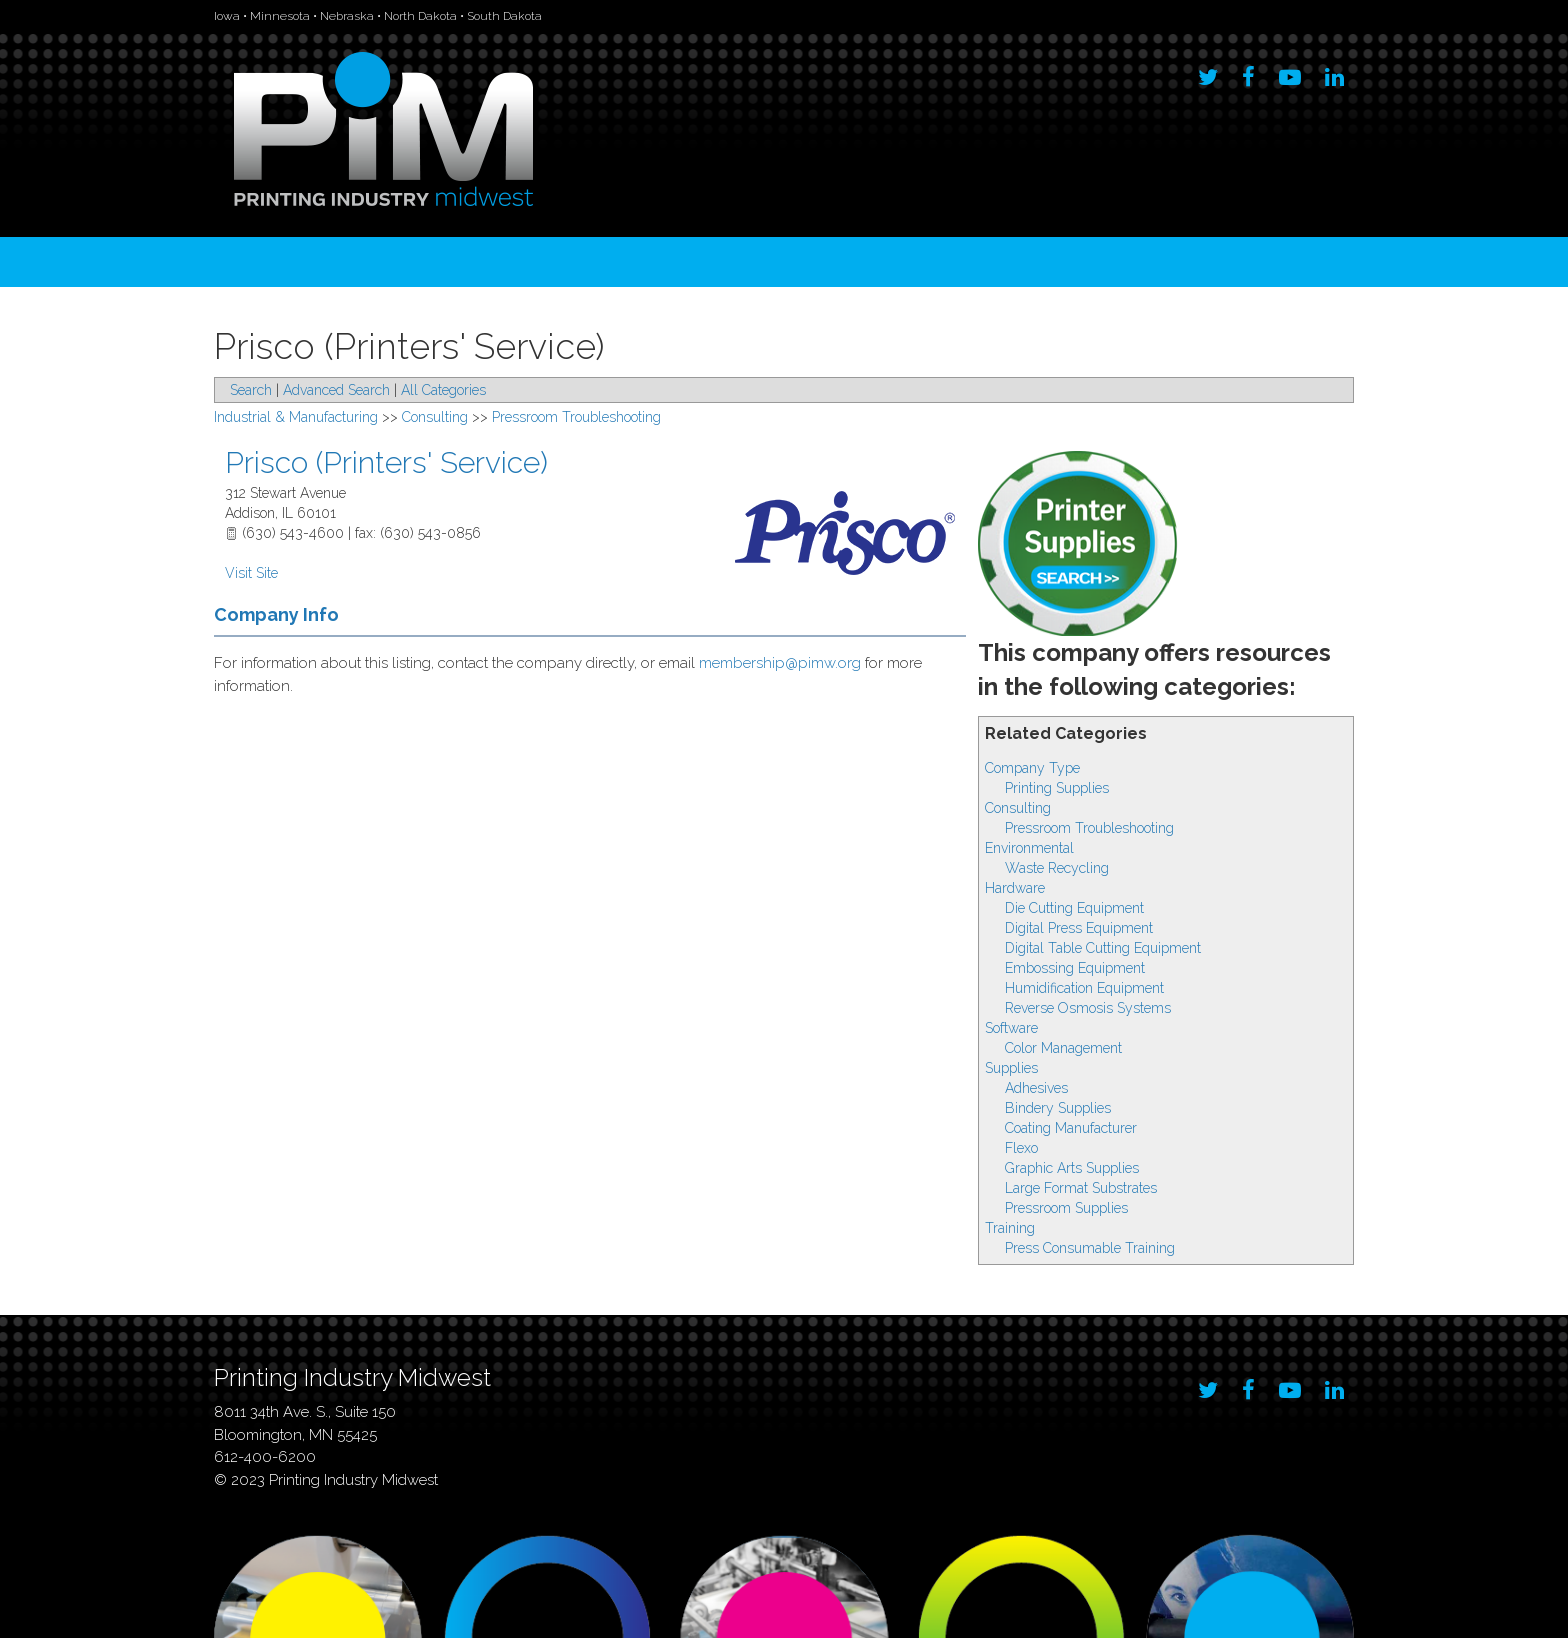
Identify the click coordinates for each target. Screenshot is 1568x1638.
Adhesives (1036, 1088)
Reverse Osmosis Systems (1088, 1008)
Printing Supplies (1057, 788)
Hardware (1015, 888)
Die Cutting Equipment (1074, 908)
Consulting (1018, 808)
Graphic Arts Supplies (1072, 1168)
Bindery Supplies (1058, 1108)
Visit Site (251, 573)
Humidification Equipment (1084, 988)
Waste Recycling (1057, 868)
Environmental (1029, 848)
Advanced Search (336, 390)
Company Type (1032, 768)
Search (251, 390)
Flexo (1021, 1148)
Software (1011, 1028)
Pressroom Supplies (1066, 1208)
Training (1010, 1228)
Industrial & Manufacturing (296, 417)
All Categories (443, 390)
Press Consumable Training (1090, 1248)
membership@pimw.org (780, 663)
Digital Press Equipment (1079, 928)
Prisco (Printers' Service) (386, 462)
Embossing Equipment (1075, 968)
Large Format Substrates (1081, 1188)
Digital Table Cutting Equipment (1103, 948)
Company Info (276, 614)
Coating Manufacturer (1071, 1128)
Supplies (1011, 1068)
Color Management (1063, 1048)
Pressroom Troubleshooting (1089, 828)
